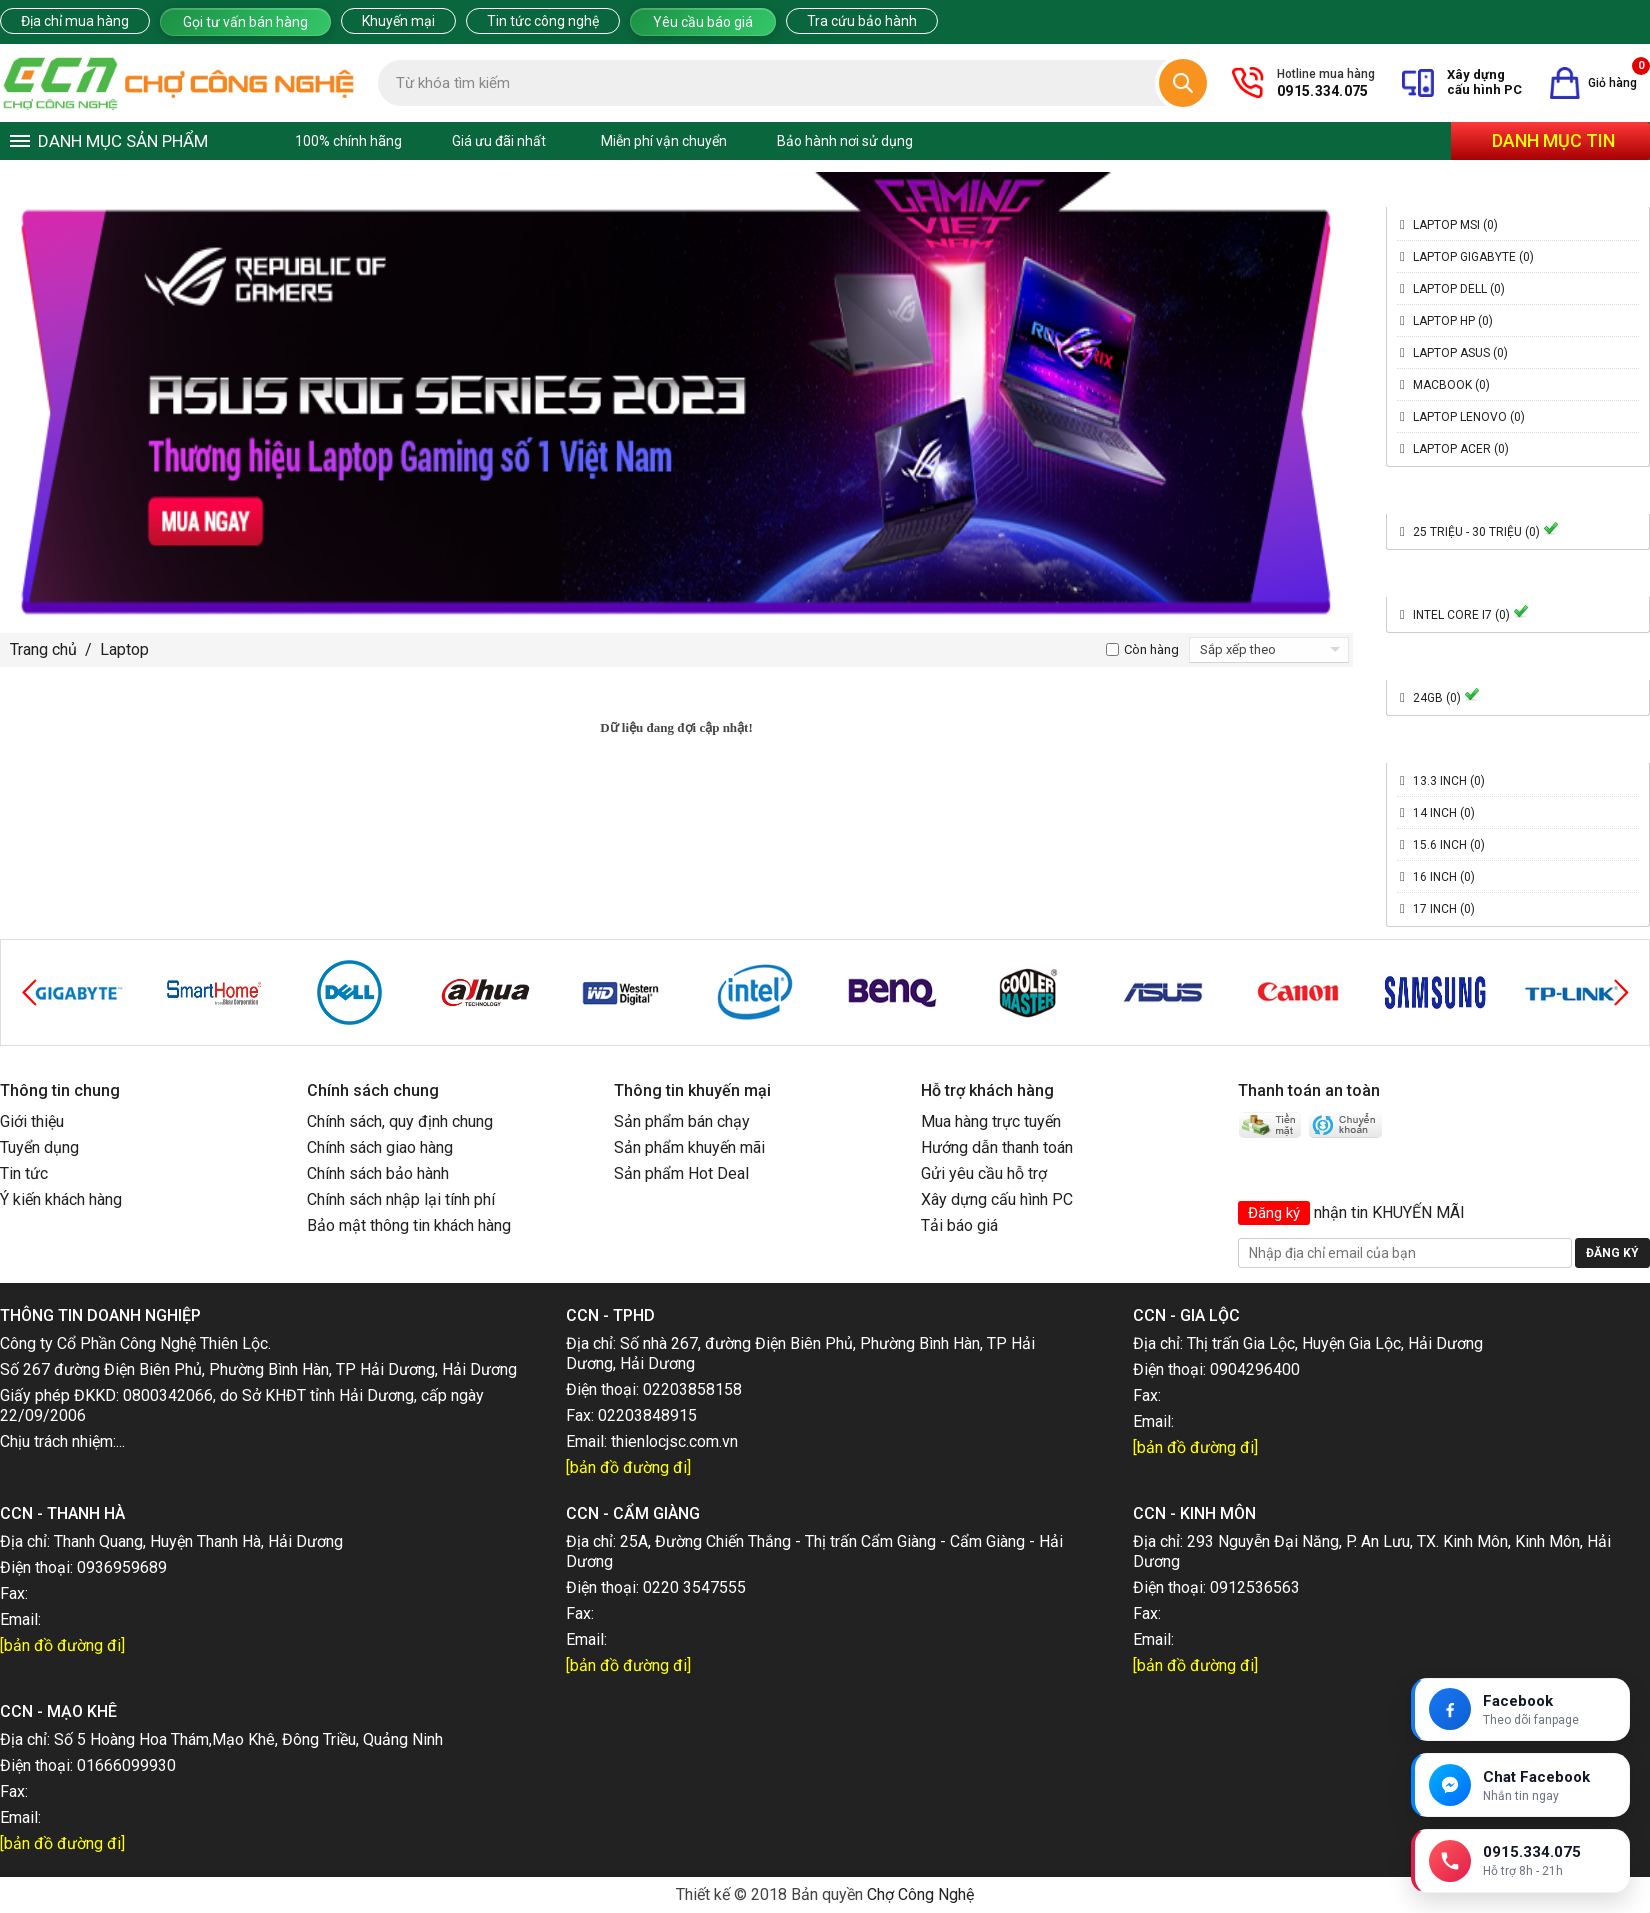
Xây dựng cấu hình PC (997, 1199)
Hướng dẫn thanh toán (997, 1147)
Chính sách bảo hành (378, 1173)
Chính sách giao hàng (380, 1147)
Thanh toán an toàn (1309, 1090)
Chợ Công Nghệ (920, 1894)
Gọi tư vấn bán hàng (245, 22)
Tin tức (24, 1173)
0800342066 (168, 1395)
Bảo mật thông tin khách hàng (409, 1225)
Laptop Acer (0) (1461, 449)
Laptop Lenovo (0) (1469, 417)
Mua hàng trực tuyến (991, 1121)
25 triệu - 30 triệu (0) (1486, 532)
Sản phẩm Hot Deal (681, 1173)
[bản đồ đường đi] (628, 1467)
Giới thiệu (32, 1121)
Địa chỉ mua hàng (75, 21)
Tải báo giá (959, 1225)
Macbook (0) (1451, 385)
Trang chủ (43, 649)
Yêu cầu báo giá (703, 22)
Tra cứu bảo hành (862, 21)
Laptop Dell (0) (1459, 289)
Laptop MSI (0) (1455, 225)
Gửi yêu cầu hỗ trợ (984, 1173)
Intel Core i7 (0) (1471, 615)
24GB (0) (1446, 698)
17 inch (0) (1444, 909)
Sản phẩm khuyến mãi (689, 1147)
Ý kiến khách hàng (61, 1199)
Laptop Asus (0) (1460, 353)
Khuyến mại (398, 21)
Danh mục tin (1553, 140)
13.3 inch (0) (1449, 781)
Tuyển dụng (39, 1147)
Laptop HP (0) (1453, 321)
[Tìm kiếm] (1183, 83)
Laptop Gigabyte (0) (1473, 257)
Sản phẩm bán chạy (682, 1121)
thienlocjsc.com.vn (674, 1441)
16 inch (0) (1444, 877)
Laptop (124, 649)
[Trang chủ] (179, 83)
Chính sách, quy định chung (400, 1121)
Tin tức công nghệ (543, 21)
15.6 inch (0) (1449, 845)
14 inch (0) (1444, 813)
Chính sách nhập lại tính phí (401, 1199)
